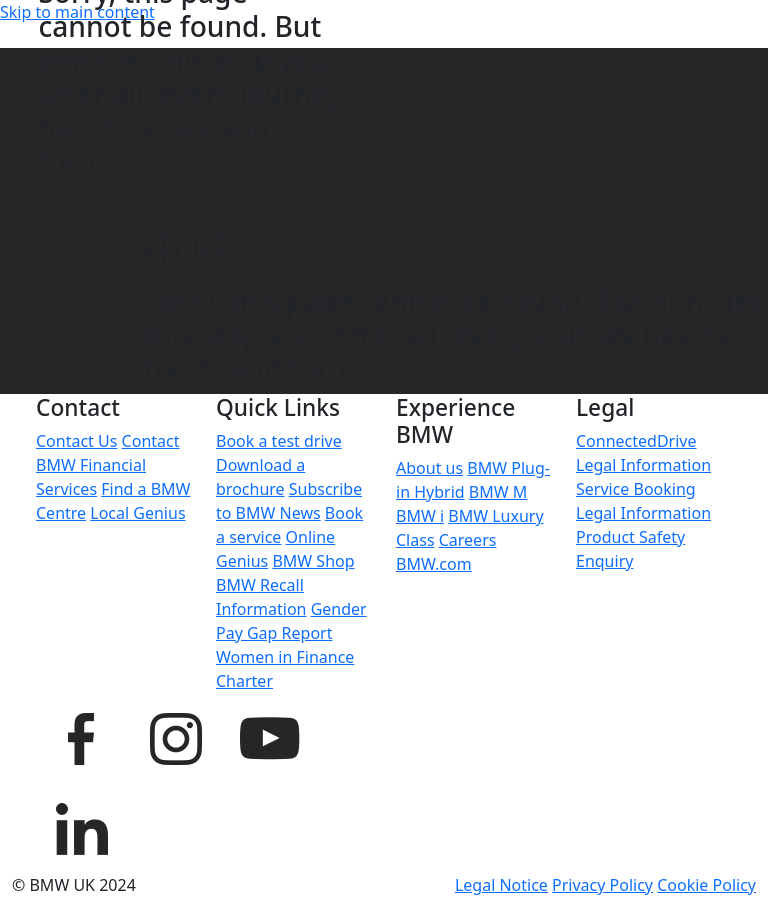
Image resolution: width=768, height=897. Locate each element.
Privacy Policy (602, 885)
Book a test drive (279, 441)
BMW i (420, 516)
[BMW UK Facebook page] (81, 736)
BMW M (498, 492)
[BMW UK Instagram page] (175, 736)
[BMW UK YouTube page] (269, 736)
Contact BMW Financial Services (107, 465)
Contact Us (76, 441)
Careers (468, 540)
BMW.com (434, 564)
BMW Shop (313, 561)
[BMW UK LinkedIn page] (81, 826)
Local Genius (137, 513)
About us (429, 468)
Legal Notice (501, 885)
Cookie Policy (706, 885)
